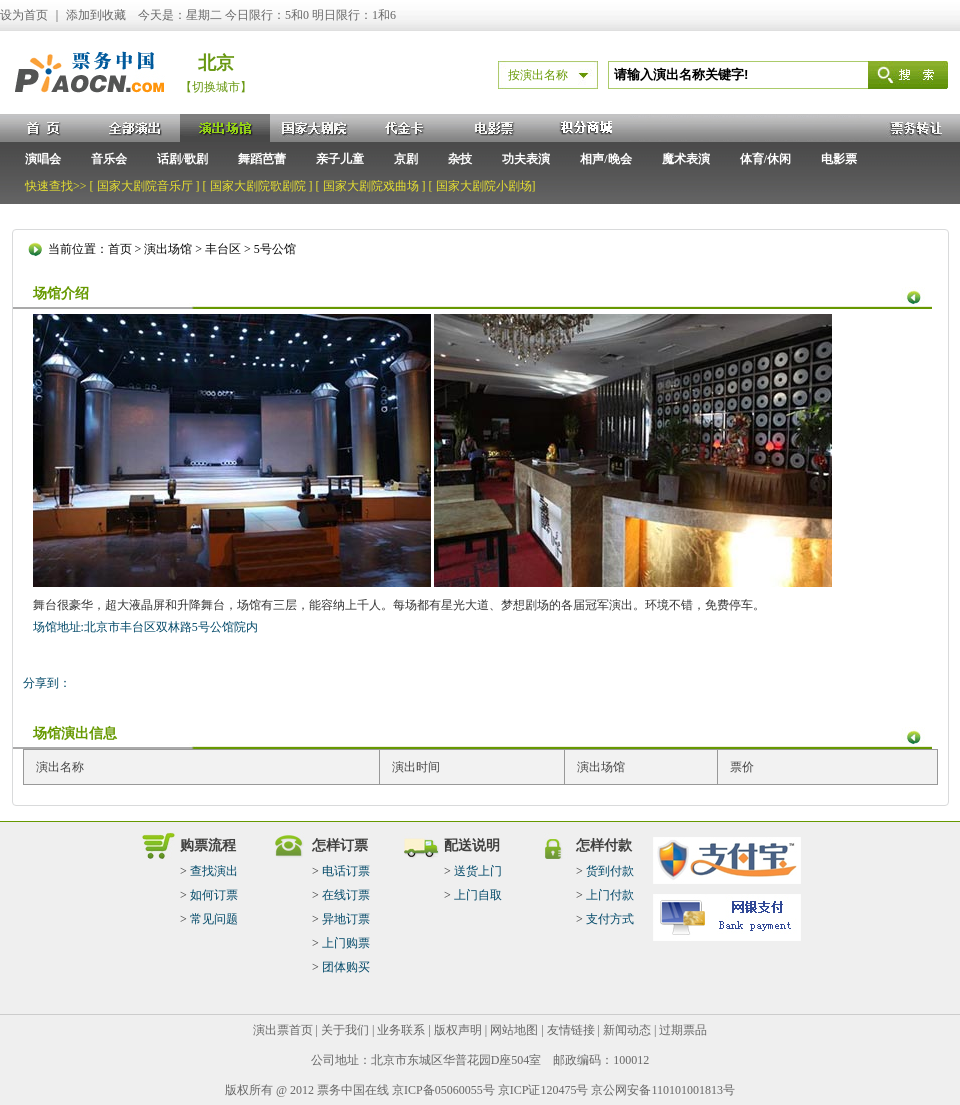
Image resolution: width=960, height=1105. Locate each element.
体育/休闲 (765, 159)
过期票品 (683, 1030)
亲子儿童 (340, 159)
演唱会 (43, 159)
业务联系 (401, 1030)
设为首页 (24, 15)
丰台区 (223, 249)
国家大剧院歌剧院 (258, 186)
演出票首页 (283, 1030)
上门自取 (478, 895)
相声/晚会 (605, 159)
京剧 (406, 159)
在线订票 (346, 895)
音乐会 (109, 159)
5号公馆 (275, 249)
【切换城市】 (216, 87)
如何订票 (214, 895)
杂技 (460, 159)
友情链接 (571, 1030)
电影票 (839, 159)
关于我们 (345, 1030)
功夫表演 (526, 159)
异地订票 (346, 919)
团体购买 (346, 967)
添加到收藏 (96, 15)
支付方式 (610, 919)
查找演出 (214, 871)
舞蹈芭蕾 (262, 159)
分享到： (47, 683)
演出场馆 (168, 249)
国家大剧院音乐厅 (145, 186)
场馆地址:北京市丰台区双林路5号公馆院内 (145, 627)
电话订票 (346, 871)
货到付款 (610, 871)
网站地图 (514, 1030)
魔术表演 (686, 159)
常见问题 (214, 919)
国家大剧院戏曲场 (371, 186)
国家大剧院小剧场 (484, 186)
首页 (120, 249)
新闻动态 (627, 1030)
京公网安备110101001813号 (663, 1090)
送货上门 (478, 871)
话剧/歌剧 (182, 159)
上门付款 (610, 895)
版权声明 (458, 1030)
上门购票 (346, 943)
